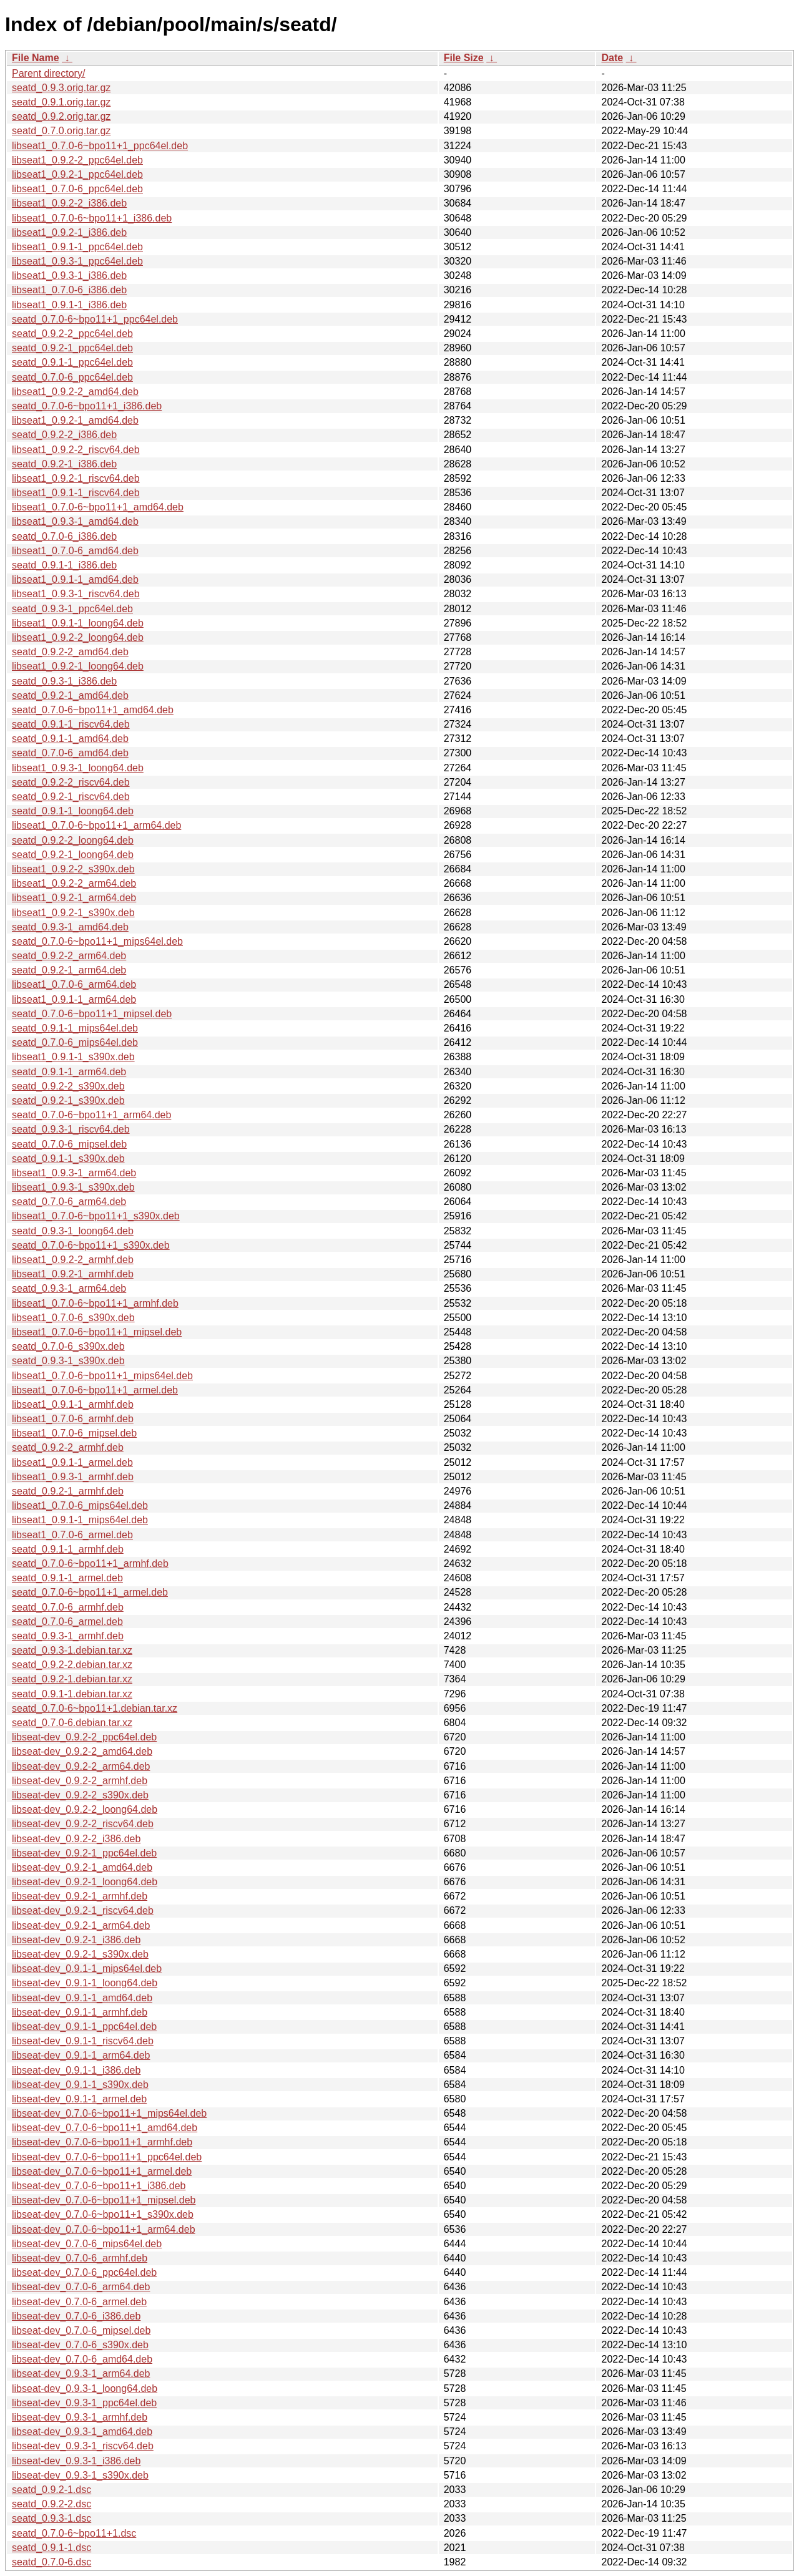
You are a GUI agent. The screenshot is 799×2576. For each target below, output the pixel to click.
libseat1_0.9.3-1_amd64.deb (75, 521)
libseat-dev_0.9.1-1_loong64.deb (84, 1983)
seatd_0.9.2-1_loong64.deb (73, 854)
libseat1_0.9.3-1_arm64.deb (74, 1173)
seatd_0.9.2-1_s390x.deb (68, 1100)
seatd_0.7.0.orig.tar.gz (61, 130)
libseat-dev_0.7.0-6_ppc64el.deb (84, 2272)
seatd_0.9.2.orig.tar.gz (61, 116)
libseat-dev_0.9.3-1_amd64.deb (82, 2431)
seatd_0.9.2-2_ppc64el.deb (72, 333)
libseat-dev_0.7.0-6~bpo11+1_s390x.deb (103, 2214)
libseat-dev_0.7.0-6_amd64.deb (82, 2359)
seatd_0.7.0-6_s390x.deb (68, 1346)
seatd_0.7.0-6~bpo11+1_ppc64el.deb (95, 319)
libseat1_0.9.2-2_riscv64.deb (76, 449)
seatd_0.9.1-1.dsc (51, 2547)
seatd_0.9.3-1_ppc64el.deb (72, 608)
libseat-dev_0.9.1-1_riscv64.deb (83, 2041)
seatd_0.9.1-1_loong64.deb (73, 811)
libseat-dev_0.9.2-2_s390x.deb (80, 1795)
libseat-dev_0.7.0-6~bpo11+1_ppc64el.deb (107, 2157)
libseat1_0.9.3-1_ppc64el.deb (77, 261)
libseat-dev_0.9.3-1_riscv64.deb (83, 2446)
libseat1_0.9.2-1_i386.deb (69, 232)
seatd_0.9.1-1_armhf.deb (68, 1549)
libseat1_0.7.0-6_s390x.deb (73, 1317)
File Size (464, 57)
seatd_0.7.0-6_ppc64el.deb (72, 377)
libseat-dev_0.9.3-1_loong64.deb (84, 2388)
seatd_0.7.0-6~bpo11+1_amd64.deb (93, 710)
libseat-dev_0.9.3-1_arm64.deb (81, 2373)
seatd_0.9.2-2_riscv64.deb (71, 782)
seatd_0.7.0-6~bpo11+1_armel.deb (90, 1592)
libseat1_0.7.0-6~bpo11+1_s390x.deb (96, 1216)
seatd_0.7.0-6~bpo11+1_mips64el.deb (97, 941)
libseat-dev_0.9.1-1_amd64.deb (82, 1998)
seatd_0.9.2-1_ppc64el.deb (72, 348)
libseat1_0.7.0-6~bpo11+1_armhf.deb (95, 1303)
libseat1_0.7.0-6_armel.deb (72, 1535)
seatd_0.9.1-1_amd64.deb (70, 738)
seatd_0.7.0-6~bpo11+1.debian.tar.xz (94, 1708)
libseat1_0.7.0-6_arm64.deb (74, 984)
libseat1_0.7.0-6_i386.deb (69, 290)
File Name (35, 57)
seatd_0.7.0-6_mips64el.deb (75, 1042)
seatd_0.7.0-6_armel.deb (67, 1621)
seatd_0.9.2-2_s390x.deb (68, 1086)
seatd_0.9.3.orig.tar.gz (61, 87)
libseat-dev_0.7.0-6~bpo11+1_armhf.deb (102, 2142)
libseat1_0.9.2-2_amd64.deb (75, 391)
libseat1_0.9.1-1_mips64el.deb (80, 1520)
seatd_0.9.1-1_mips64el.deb (75, 1028)
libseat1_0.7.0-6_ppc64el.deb (77, 188)
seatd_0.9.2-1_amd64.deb (70, 695)
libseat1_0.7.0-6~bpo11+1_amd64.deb (98, 507)
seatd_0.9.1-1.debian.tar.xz (72, 1694)
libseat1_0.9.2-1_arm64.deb (74, 897)
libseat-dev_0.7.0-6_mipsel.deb (81, 2330)
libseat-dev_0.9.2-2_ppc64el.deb (84, 1737)
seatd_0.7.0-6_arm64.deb (69, 1201)
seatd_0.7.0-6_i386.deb (64, 536)
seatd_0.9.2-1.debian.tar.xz (72, 1679)
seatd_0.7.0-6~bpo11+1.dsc (74, 2533)
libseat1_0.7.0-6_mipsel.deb (74, 1433)
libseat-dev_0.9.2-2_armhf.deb (79, 1780)
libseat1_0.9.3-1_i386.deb (69, 275)
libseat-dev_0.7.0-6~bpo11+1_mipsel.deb (103, 2200)
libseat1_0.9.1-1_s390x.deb (73, 1056)
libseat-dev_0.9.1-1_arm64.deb (81, 2055)
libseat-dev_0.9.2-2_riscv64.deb (83, 1823)
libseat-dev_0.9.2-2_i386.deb (76, 1838)
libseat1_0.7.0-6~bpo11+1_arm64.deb (96, 825)
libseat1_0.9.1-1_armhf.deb (73, 1404)
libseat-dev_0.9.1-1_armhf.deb (79, 2012)
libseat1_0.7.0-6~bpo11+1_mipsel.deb (97, 1332)
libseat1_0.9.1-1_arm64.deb (74, 999)
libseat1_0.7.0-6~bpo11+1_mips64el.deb (102, 1375)
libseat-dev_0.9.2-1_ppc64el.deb (84, 1853)
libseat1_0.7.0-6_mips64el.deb (80, 1505)
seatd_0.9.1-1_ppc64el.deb (72, 362)
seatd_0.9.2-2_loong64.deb (73, 840)
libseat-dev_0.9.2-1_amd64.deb (82, 1867)
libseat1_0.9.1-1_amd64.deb (75, 579)
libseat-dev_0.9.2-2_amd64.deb (82, 1751)
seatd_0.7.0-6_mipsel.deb (69, 1144)
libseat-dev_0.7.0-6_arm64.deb (81, 2286)
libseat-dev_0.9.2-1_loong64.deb (84, 1881)
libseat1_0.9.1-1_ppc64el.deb (77, 247)
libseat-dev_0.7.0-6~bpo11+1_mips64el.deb (109, 2113)
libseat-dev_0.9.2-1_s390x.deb (80, 1954)
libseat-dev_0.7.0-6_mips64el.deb (87, 2243)
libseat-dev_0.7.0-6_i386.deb (76, 2316)
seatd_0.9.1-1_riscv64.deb (71, 724)
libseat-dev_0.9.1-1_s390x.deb (80, 2084)
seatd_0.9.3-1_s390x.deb (68, 1360)
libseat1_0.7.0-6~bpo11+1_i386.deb (92, 218)
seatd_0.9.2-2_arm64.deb (69, 955)
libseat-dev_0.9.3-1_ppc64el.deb (84, 2403)
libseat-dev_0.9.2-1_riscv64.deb (83, 1910)
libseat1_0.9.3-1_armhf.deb (73, 1476)
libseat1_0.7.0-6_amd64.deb (75, 550)
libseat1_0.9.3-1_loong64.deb (78, 768)
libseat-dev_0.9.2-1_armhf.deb (79, 1896)
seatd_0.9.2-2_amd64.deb (70, 651)
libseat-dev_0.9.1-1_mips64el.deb (87, 1968)
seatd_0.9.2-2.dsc (51, 2504)
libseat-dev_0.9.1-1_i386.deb (76, 2070)
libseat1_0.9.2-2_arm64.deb (74, 883)
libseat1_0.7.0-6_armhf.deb (73, 1418)
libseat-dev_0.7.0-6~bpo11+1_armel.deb (102, 2171)
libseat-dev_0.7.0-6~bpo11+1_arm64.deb (103, 2229)
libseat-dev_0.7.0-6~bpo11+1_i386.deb (98, 2185)
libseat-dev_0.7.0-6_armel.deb (79, 2301)
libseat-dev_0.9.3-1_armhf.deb (79, 2417)
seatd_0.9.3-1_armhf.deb (68, 1636)
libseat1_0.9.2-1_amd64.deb (75, 420)
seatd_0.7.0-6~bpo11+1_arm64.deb (91, 1115)
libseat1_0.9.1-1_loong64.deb (78, 623)
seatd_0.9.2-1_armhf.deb (68, 1491)
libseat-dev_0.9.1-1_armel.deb (79, 2099)
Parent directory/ (48, 73)
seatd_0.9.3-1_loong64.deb (73, 1231)
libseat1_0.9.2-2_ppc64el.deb (77, 160)
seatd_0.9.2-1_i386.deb (64, 464)
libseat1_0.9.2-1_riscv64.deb (76, 478)
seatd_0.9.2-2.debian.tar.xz (72, 1664)
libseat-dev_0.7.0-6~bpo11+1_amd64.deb (104, 2127)
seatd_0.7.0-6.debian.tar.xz (72, 1722)
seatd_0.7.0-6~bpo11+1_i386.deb (87, 406)
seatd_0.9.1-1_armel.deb (67, 1578)
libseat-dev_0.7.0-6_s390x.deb (80, 2344)
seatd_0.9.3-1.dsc (51, 2518)
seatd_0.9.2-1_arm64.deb (69, 970)
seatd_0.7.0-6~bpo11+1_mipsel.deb (92, 1013)
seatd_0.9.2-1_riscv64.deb (71, 796)
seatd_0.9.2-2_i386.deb (64, 434)
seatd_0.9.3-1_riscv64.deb (71, 1129)
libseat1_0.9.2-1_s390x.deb (73, 912)
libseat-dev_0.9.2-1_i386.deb (76, 1939)
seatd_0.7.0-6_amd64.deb (70, 753)
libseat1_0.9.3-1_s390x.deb (73, 1187)
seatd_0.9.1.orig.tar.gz (61, 102)
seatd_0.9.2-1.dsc (51, 2489)
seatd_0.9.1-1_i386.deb (64, 565)
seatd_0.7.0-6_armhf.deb (68, 1607)
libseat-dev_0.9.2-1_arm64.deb (81, 1925)
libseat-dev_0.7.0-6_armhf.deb (79, 2258)
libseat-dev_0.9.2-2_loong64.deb (84, 1809)
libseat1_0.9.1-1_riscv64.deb (76, 492)
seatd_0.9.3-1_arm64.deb (69, 1288)
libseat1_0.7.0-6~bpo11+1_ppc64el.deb (100, 145)
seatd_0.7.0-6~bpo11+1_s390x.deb (91, 1245)
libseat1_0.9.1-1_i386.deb (69, 305)
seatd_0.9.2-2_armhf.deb (68, 1447)
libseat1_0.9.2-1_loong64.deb (78, 666)
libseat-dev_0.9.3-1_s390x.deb (80, 2475)
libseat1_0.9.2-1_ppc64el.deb (77, 174)
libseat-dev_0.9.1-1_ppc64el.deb (84, 2026)
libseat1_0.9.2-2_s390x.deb (73, 869)
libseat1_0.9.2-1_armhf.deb (73, 1274)
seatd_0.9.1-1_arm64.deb (69, 1071)
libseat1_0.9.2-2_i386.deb (69, 203)
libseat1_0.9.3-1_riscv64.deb (76, 593)
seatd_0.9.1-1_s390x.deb (68, 1158)
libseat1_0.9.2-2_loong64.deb (78, 637)
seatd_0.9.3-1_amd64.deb (70, 927)
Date (612, 57)
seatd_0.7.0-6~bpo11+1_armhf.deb (90, 1563)
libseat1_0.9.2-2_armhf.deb (73, 1259)
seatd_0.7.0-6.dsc (51, 2562)
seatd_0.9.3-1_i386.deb (64, 681)
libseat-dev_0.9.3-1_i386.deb (76, 2461)
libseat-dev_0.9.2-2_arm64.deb (81, 1766)
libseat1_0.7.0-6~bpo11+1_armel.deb (95, 1390)
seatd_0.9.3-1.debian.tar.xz (72, 1650)
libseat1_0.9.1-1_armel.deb (72, 1462)
